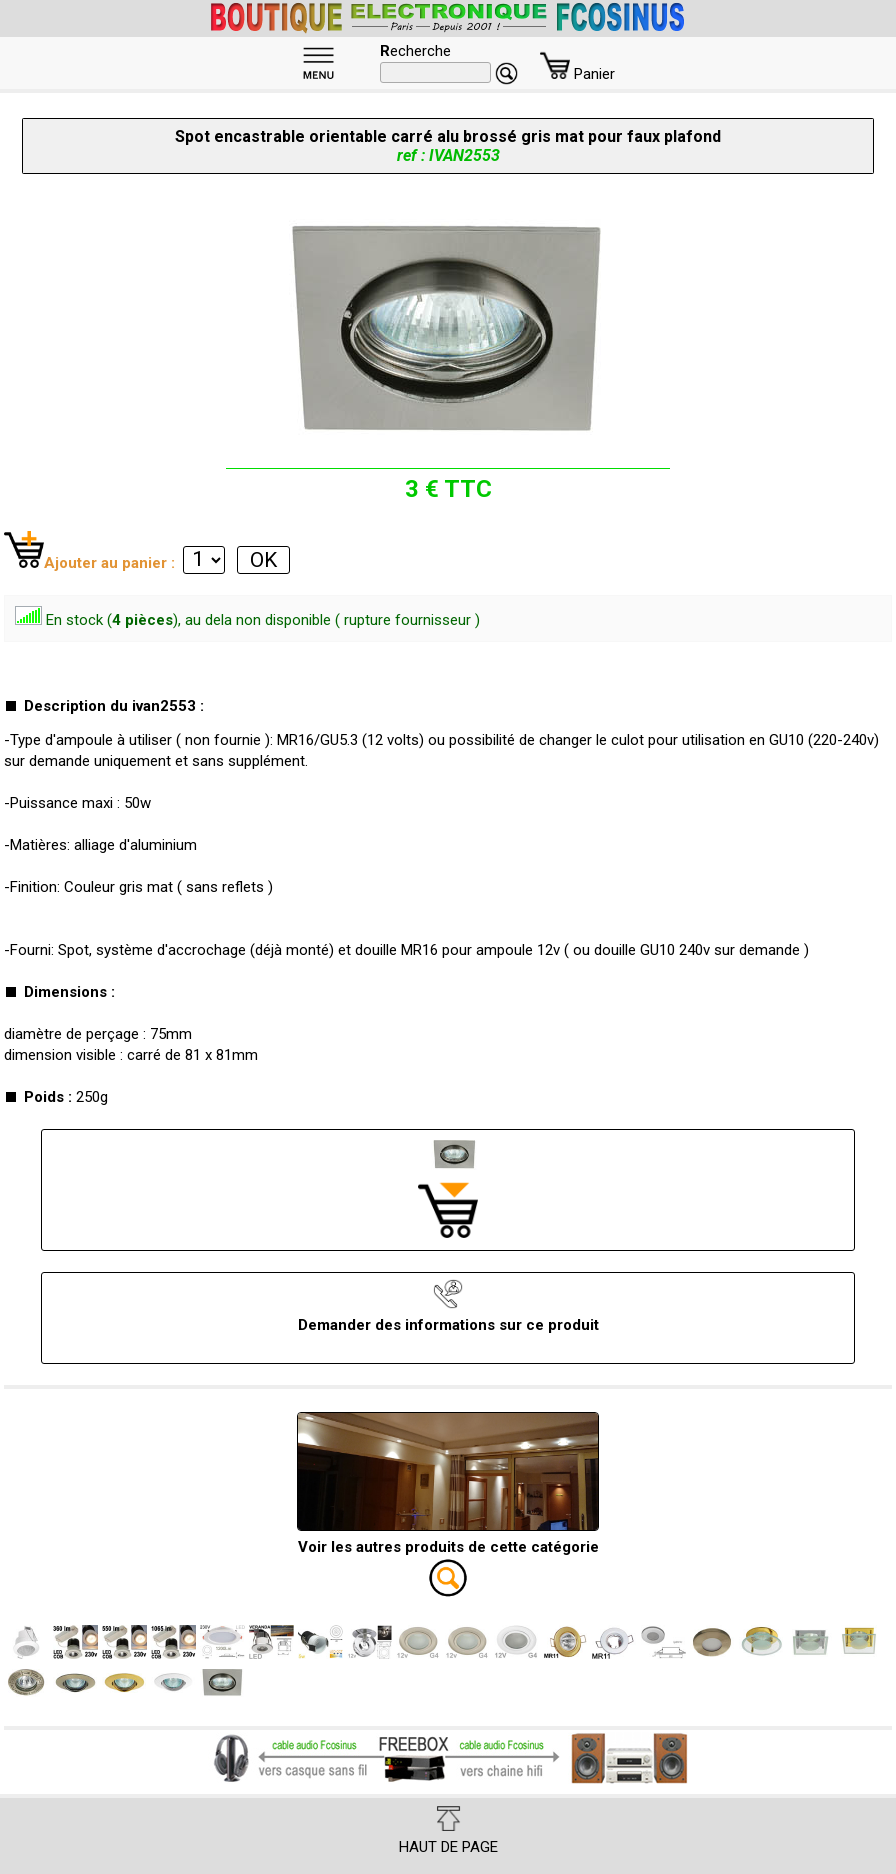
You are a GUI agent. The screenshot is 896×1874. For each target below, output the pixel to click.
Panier (577, 74)
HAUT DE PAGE (448, 1831)
